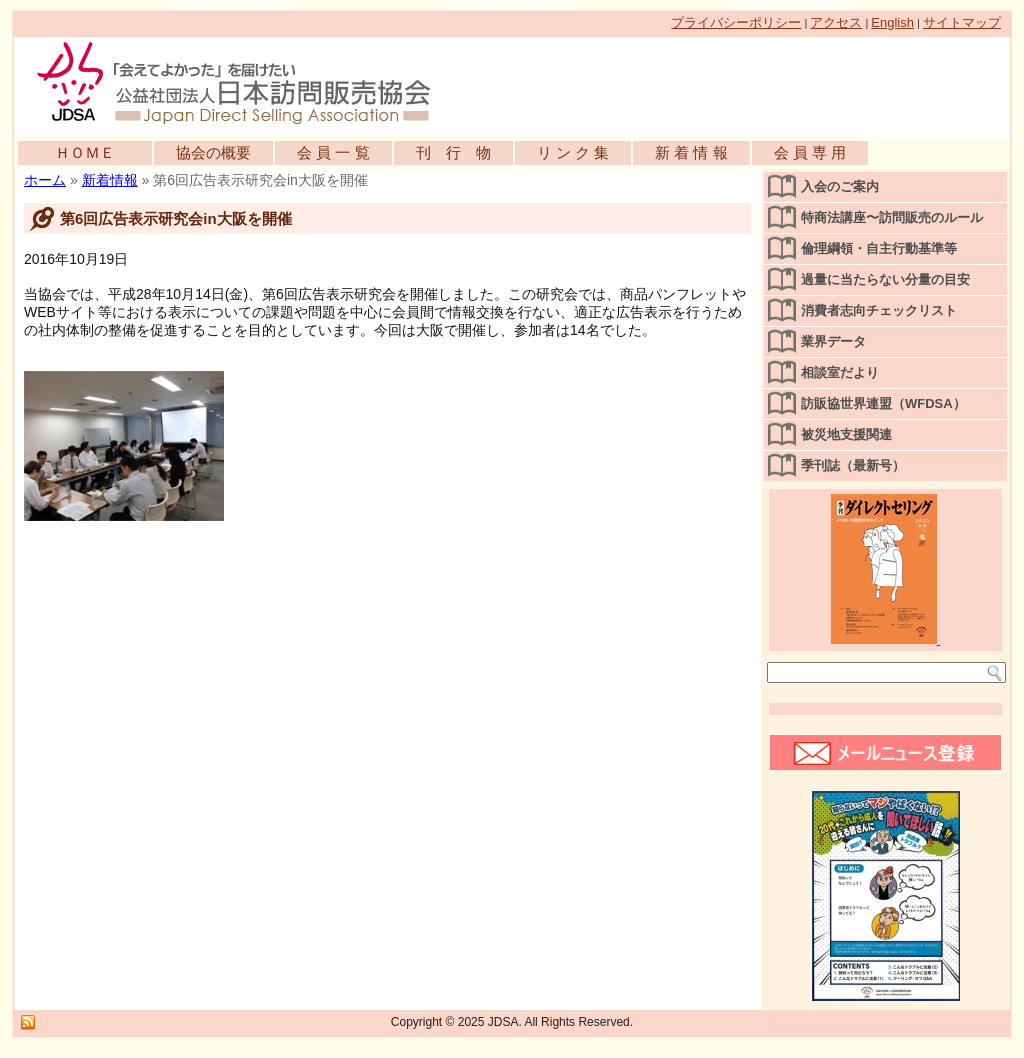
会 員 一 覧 (333, 152)
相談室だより (840, 372)
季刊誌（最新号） (853, 465)
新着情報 (110, 180)
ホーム (45, 180)
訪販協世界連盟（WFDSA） (883, 403)
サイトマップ (962, 22)
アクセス (836, 22)
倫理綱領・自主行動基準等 (879, 248)
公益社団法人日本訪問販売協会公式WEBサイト (244, 82)
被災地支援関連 (846, 434)
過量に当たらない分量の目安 (885, 279)
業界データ (833, 341)
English (892, 22)
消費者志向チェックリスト (879, 310)
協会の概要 (213, 152)
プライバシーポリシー (736, 22)
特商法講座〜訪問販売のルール (892, 217)
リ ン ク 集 (573, 152)
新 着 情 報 (691, 152)
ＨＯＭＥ (85, 152)
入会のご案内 (840, 186)
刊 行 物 (453, 152)
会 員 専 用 (810, 152)
